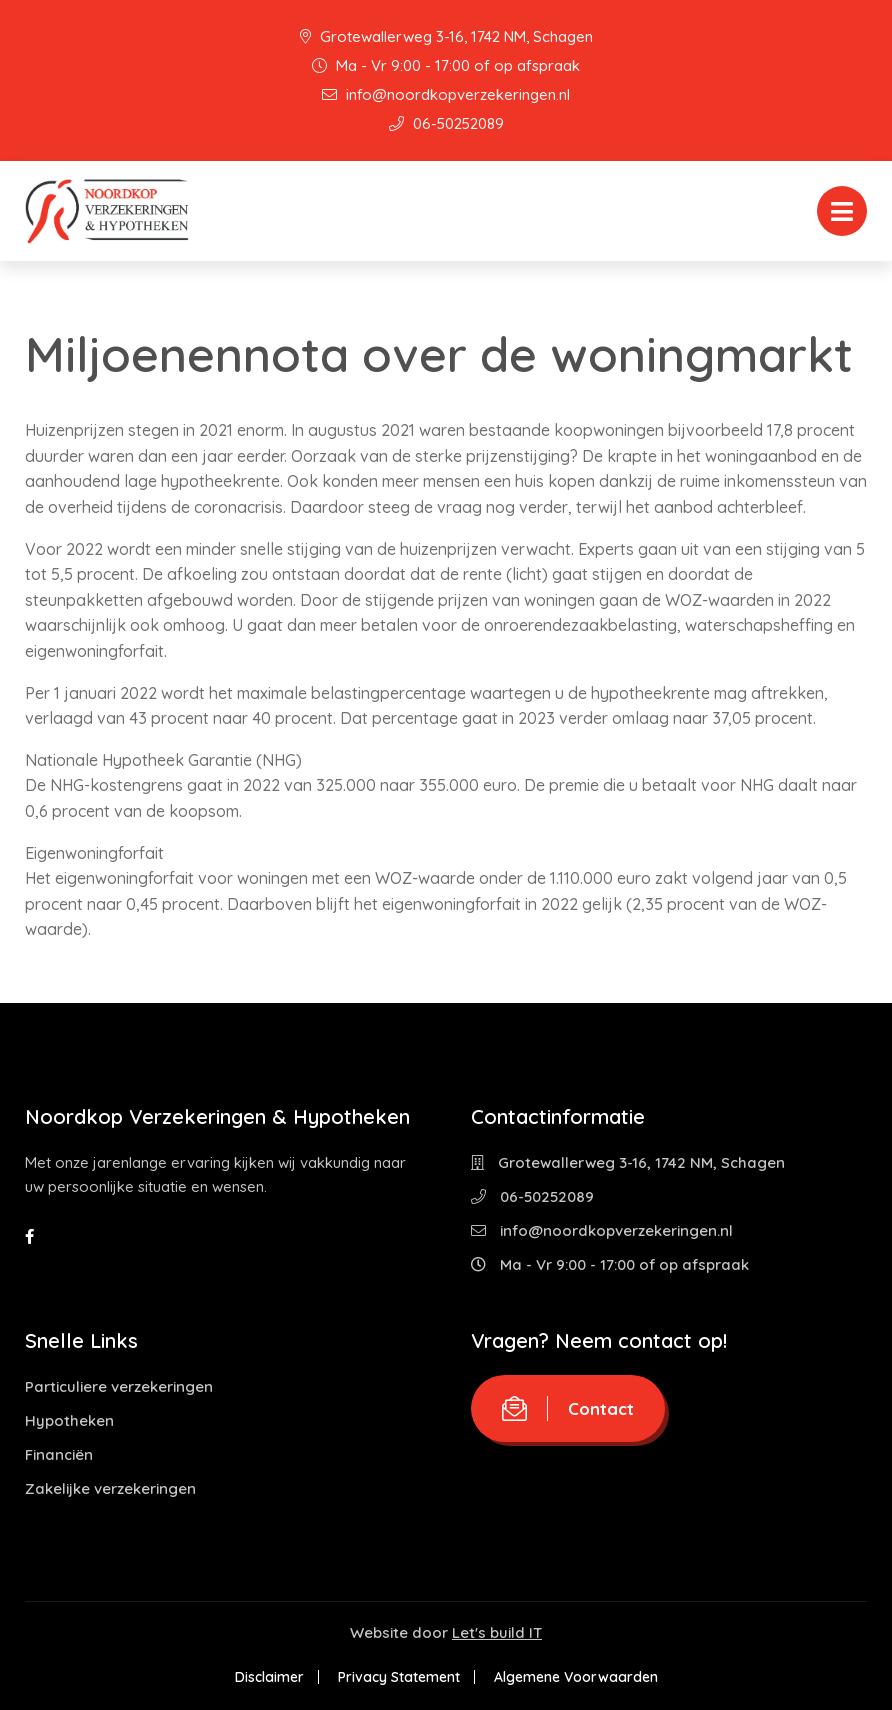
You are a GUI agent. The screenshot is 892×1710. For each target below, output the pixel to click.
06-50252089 (446, 123)
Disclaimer (269, 1677)
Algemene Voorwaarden (576, 1677)
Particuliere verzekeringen (119, 1386)
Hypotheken (69, 1420)
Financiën (59, 1454)
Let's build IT (497, 1632)
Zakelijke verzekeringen (110, 1488)
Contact (568, 1408)
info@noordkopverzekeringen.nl (446, 94)
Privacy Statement (399, 1677)
